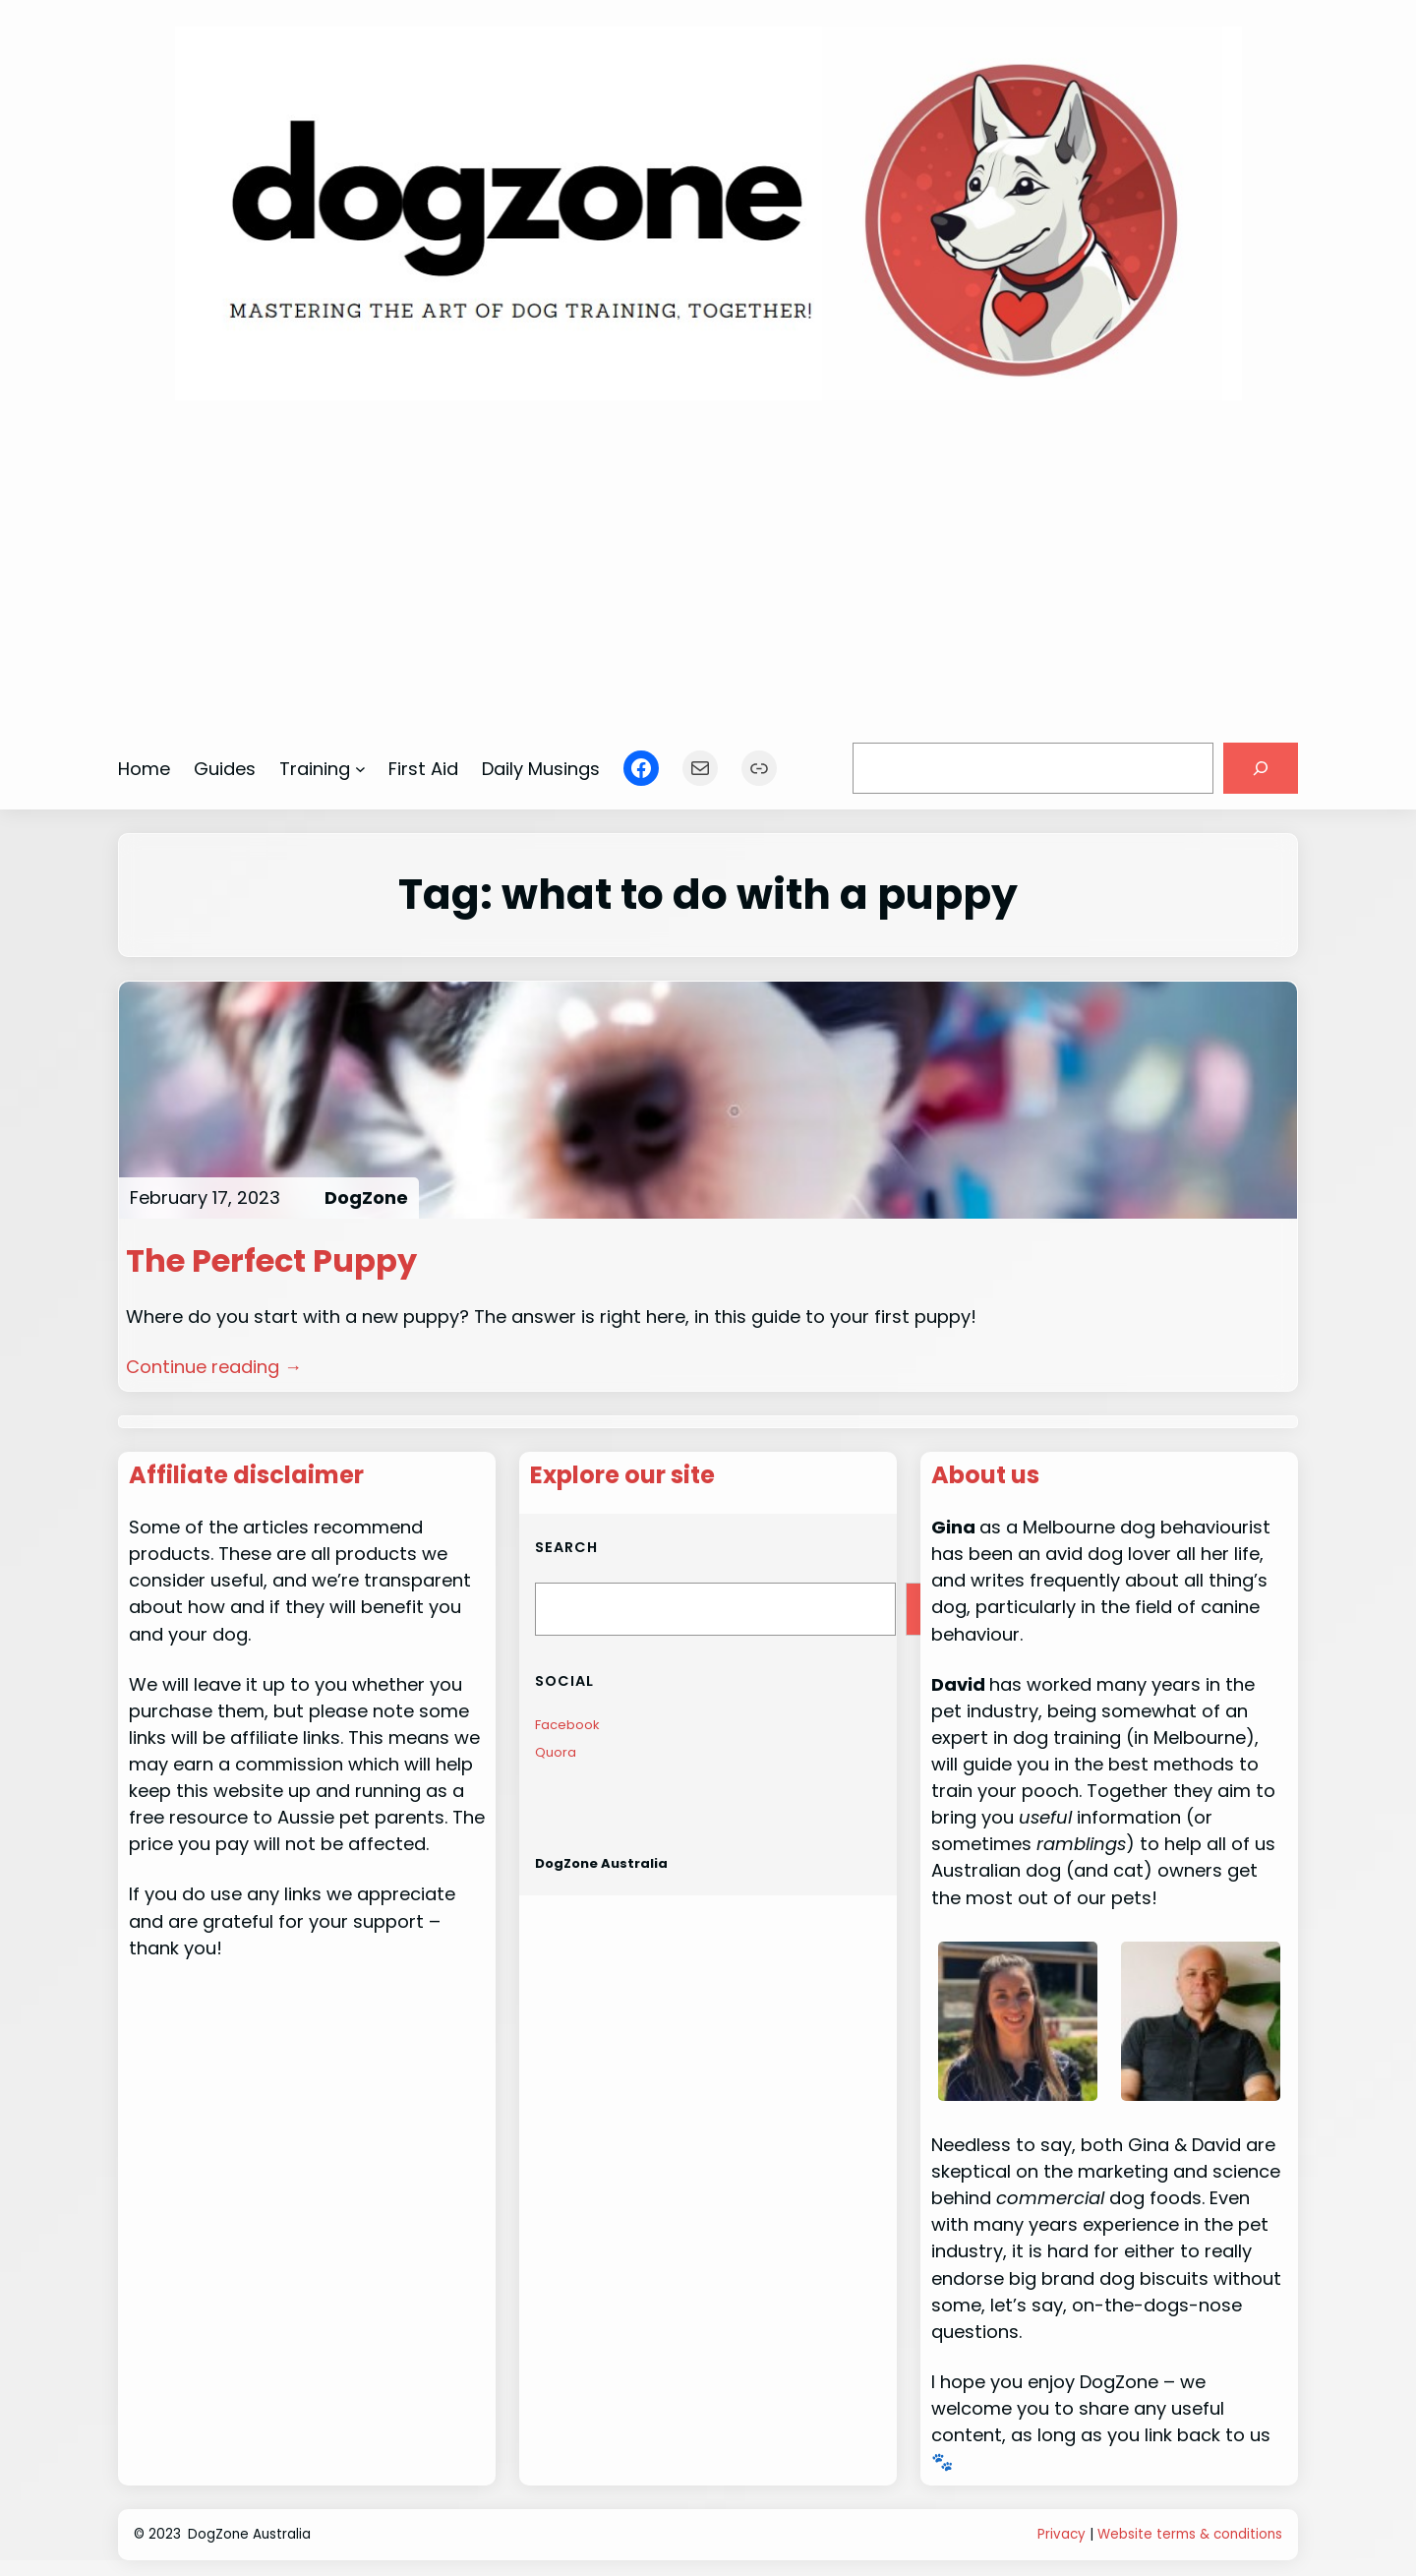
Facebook (567, 1724)
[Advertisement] (708, 561)
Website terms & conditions (1189, 2534)
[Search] (1260, 768)
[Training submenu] (360, 768)
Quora (555, 1752)
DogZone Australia (601, 1863)
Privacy (1061, 2534)
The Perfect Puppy (271, 1261)
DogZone (366, 1197)
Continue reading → (214, 1366)
